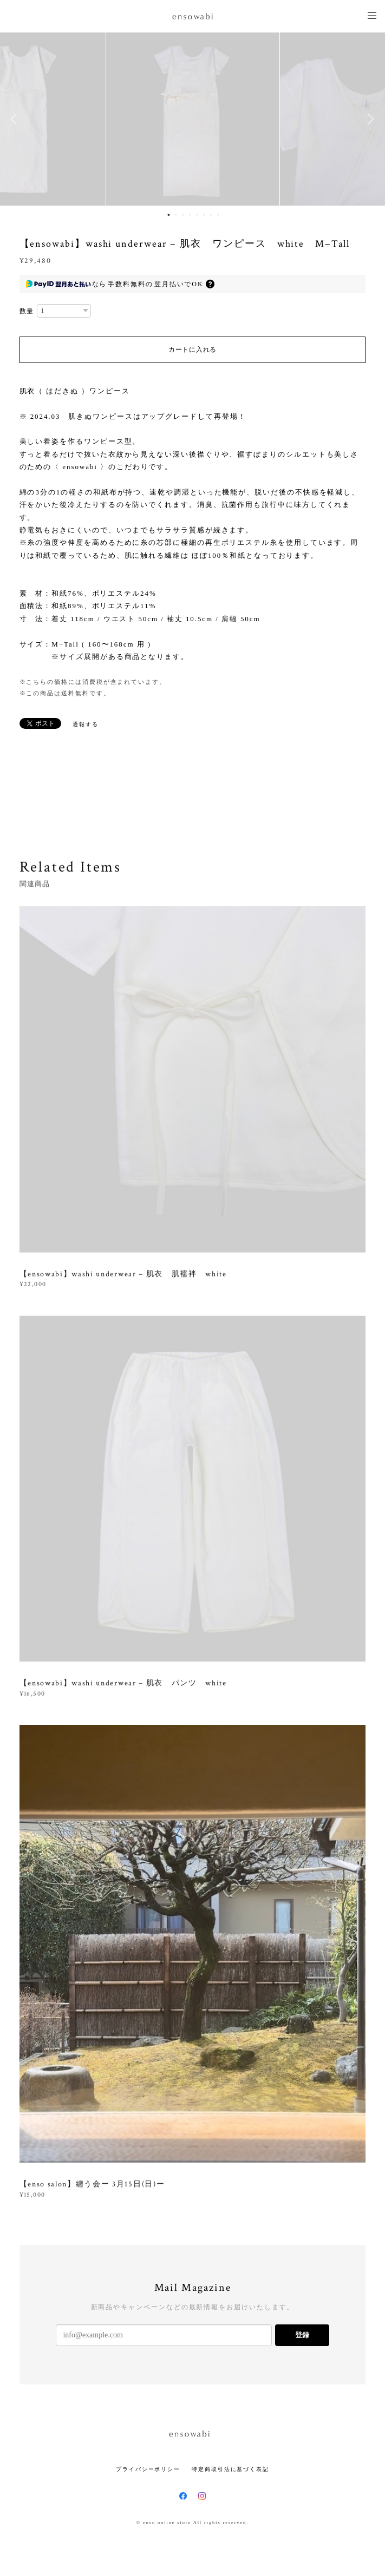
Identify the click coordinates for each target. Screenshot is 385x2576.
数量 (27, 311)
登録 (302, 2335)
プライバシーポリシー (148, 2469)
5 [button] (197, 215)
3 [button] (183, 215)
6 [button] (204, 215)
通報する (86, 724)
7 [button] (211, 215)
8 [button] (218, 215)
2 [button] (176, 215)
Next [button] (368, 119)
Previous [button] (16, 119)
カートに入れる (192, 349)
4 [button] (190, 215)
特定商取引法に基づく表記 (230, 2469)
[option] (192, 119)
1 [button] (169, 215)
